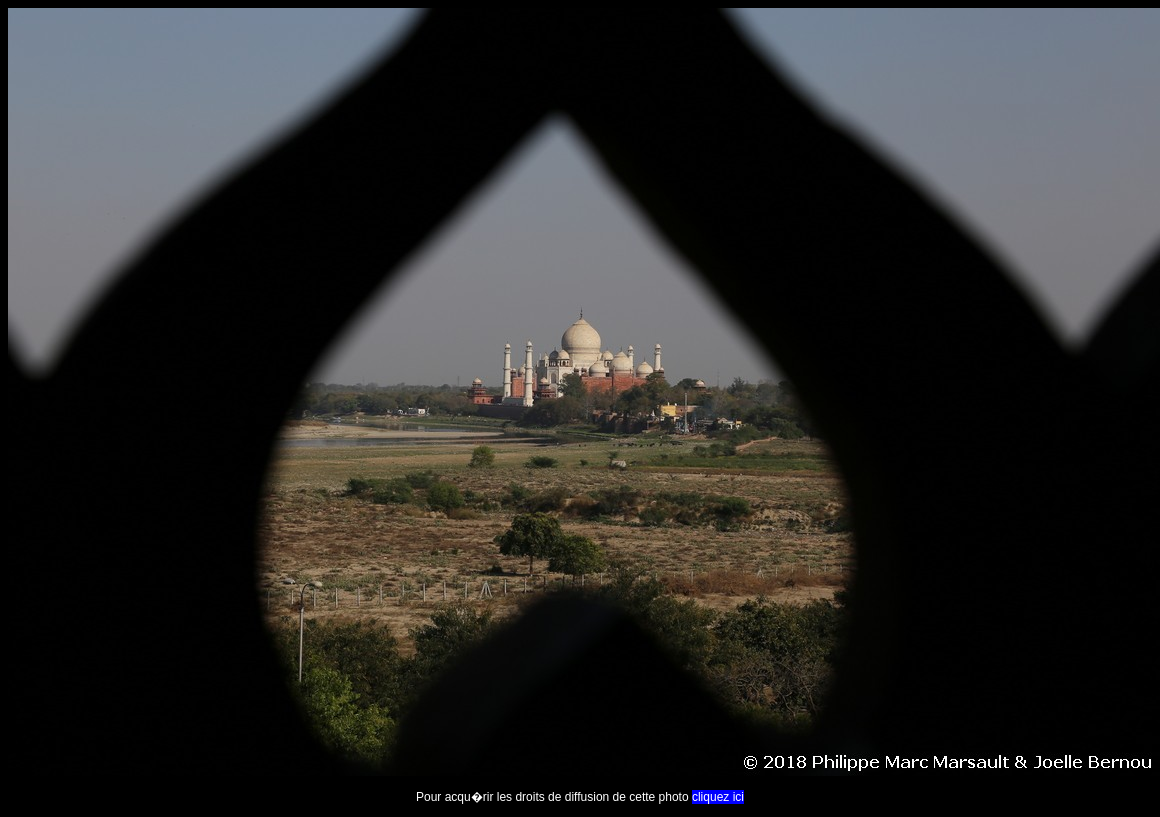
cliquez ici (718, 797)
